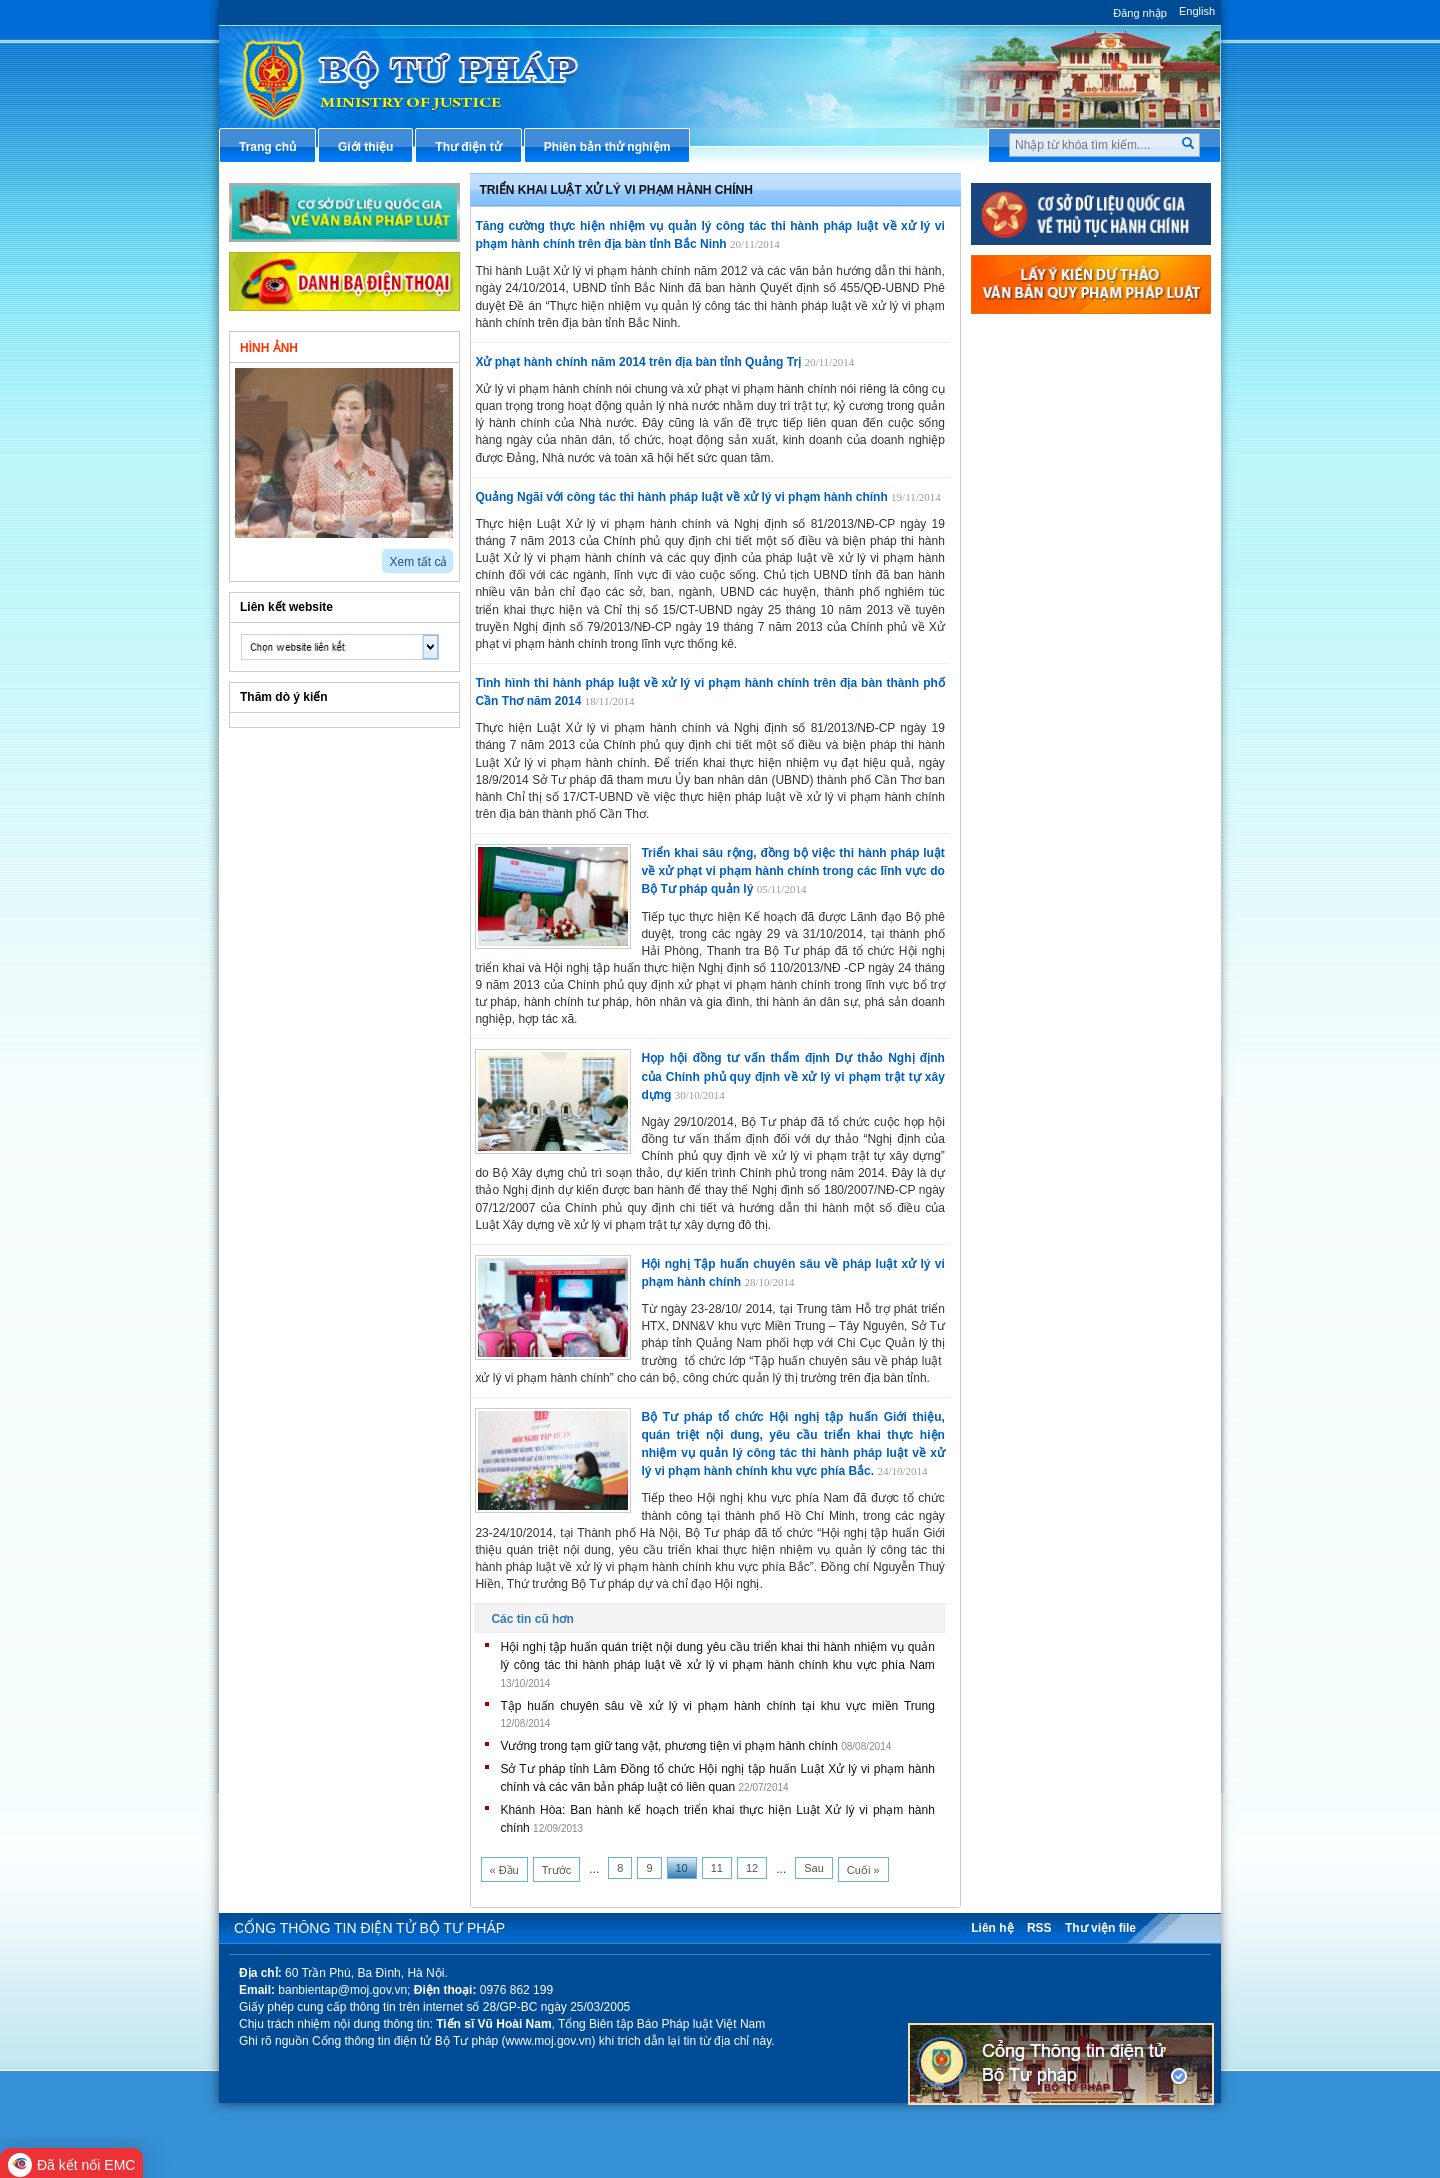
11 (717, 1868)
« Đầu (504, 1870)
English (1197, 11)
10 (682, 1868)
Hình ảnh (269, 348)
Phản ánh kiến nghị (1050, 738)
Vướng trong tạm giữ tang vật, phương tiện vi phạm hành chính (669, 1746)
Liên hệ (992, 1928)
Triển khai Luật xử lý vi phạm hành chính (616, 190)
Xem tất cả (418, 562)
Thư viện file (1100, 1928)
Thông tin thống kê (1049, 705)
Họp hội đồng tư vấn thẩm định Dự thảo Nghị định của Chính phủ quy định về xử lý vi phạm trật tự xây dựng (792, 1076)
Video (404, 346)
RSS (1039, 1928)
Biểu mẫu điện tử (1044, 605)
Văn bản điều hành (1048, 407)
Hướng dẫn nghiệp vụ (1056, 440)
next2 (264, 554)
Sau (814, 1868)
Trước (556, 1870)
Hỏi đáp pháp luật (1045, 473)
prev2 (241, 554)
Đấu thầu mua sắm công (1065, 639)
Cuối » (863, 1870)
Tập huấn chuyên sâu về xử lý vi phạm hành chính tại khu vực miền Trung (717, 1706)
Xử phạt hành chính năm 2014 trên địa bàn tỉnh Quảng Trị (638, 362)
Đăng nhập (1140, 13)
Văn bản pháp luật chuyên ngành (1089, 373)
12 (752, 1868)
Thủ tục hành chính (1050, 340)
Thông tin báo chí (1045, 506)
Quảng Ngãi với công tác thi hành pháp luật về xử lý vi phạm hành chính (681, 497)
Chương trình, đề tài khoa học (1080, 672)
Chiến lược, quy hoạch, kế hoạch (1089, 572)
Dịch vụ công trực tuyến (1063, 539)
